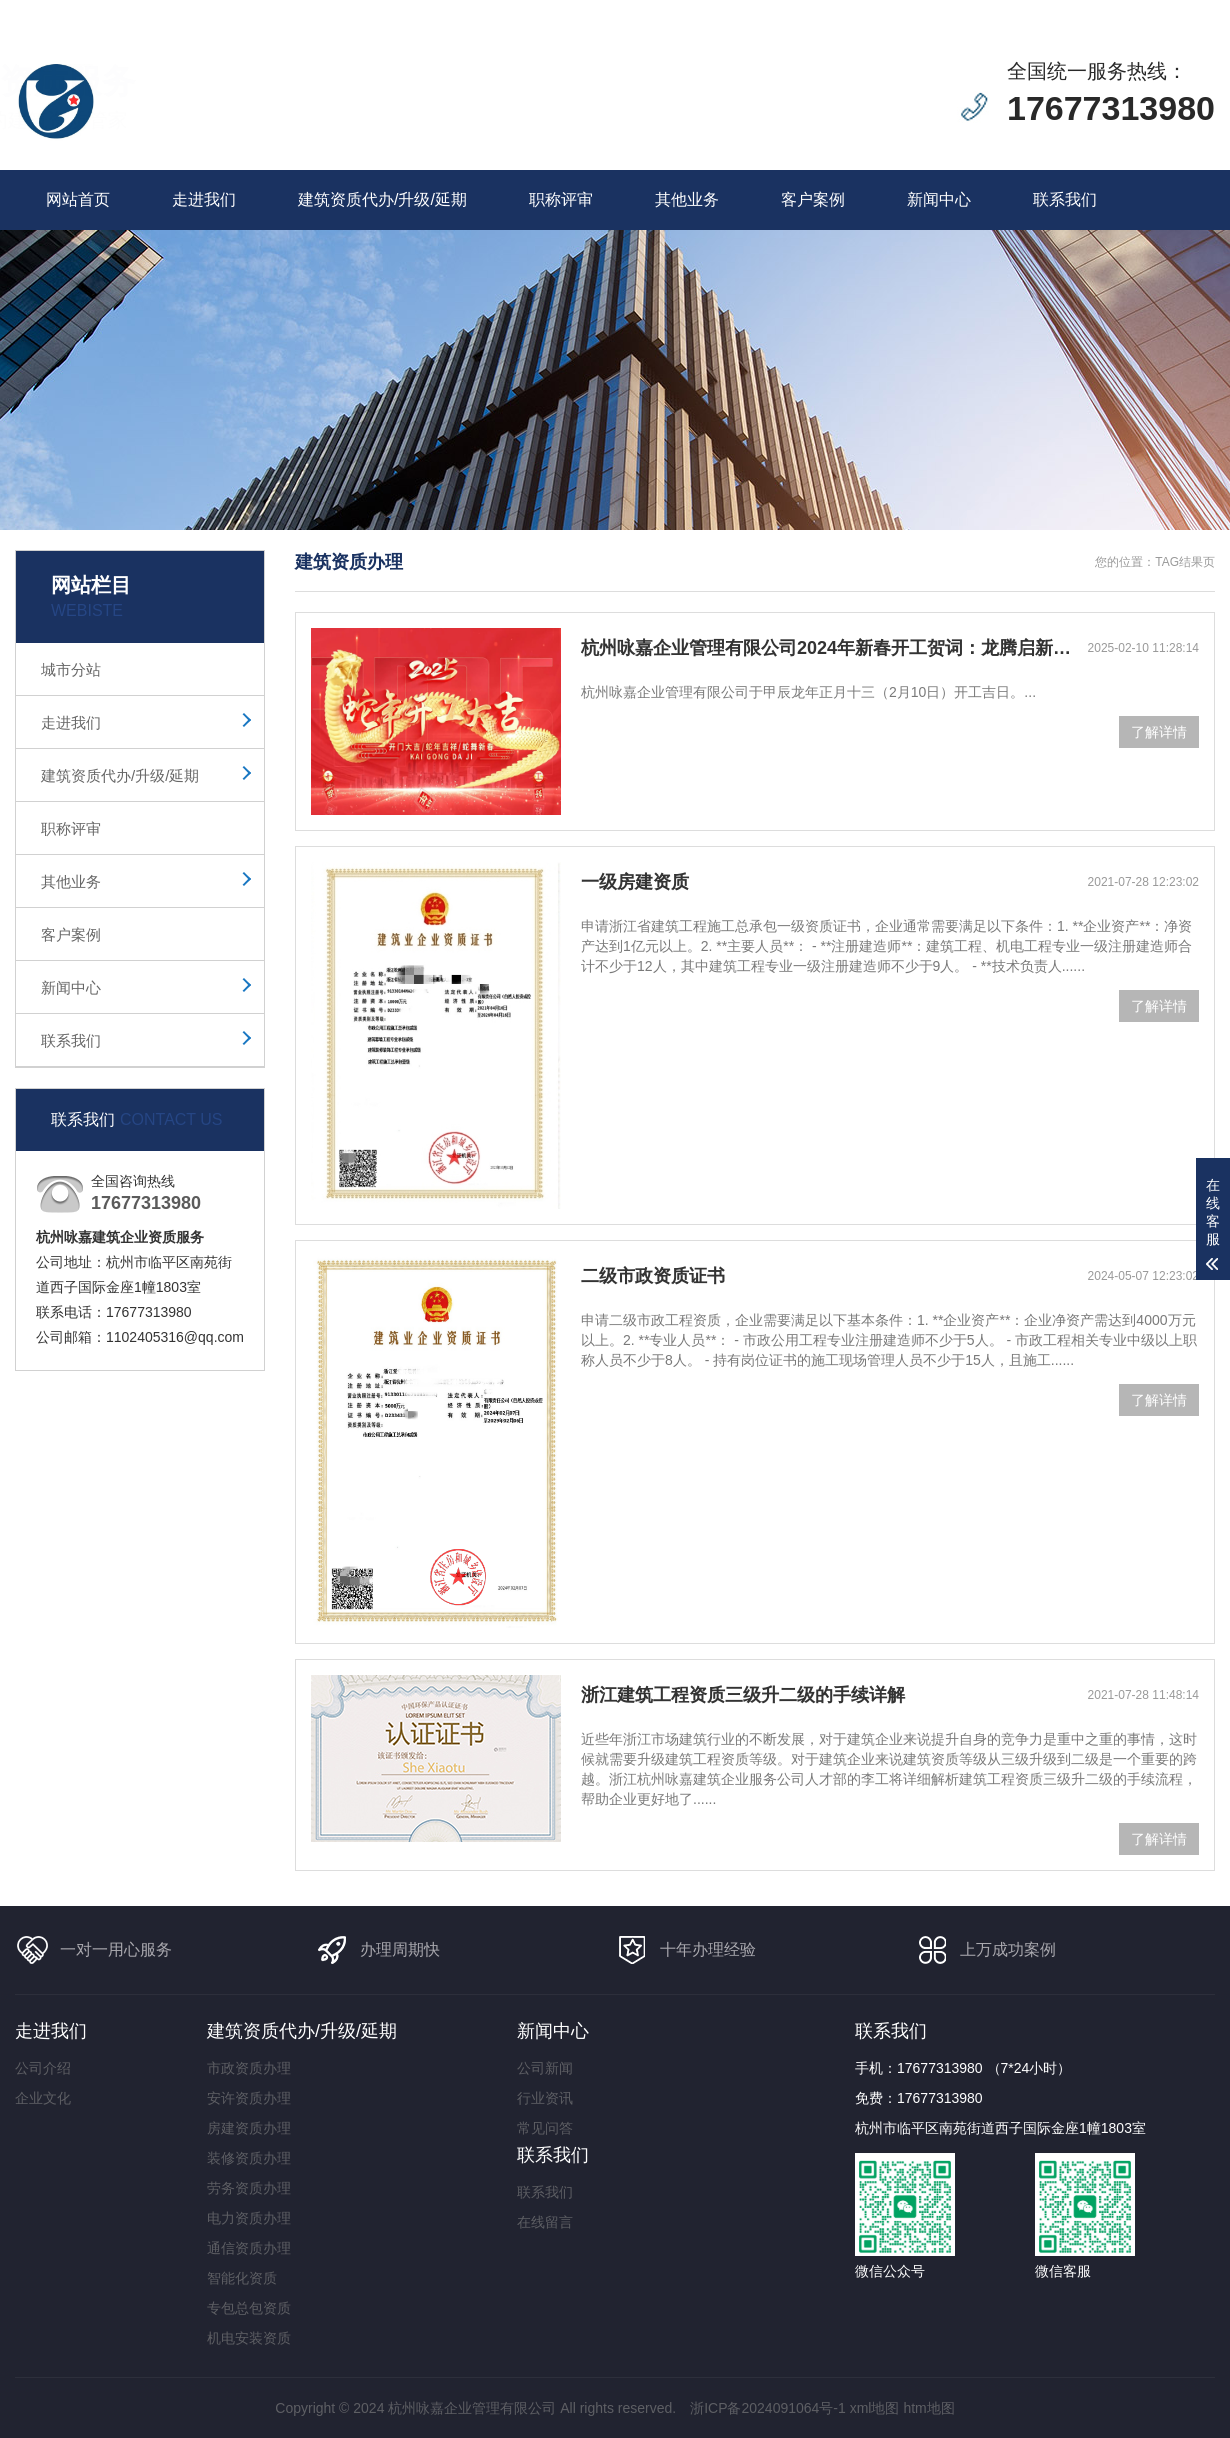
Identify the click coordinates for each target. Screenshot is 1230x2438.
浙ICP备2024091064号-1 (768, 2408)
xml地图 (875, 2408)
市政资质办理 (249, 2068)
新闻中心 (939, 199)
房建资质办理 (249, 2128)
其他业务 (687, 199)
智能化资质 (242, 2278)
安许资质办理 (249, 2098)
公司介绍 (43, 2068)
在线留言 (1043, 11)
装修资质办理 (249, 2158)
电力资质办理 (249, 2218)
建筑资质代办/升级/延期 (382, 199)
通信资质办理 (249, 2248)
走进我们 (204, 199)
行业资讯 (545, 2098)
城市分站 (71, 669)
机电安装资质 (249, 2338)
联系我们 (1117, 11)
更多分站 (1191, 11)
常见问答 (545, 2128)
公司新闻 (545, 2068)
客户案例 (813, 199)
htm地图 (928, 2408)
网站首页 (78, 199)
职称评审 (561, 199)
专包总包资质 (249, 2308)
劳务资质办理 (249, 2188)
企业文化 (43, 2098)
